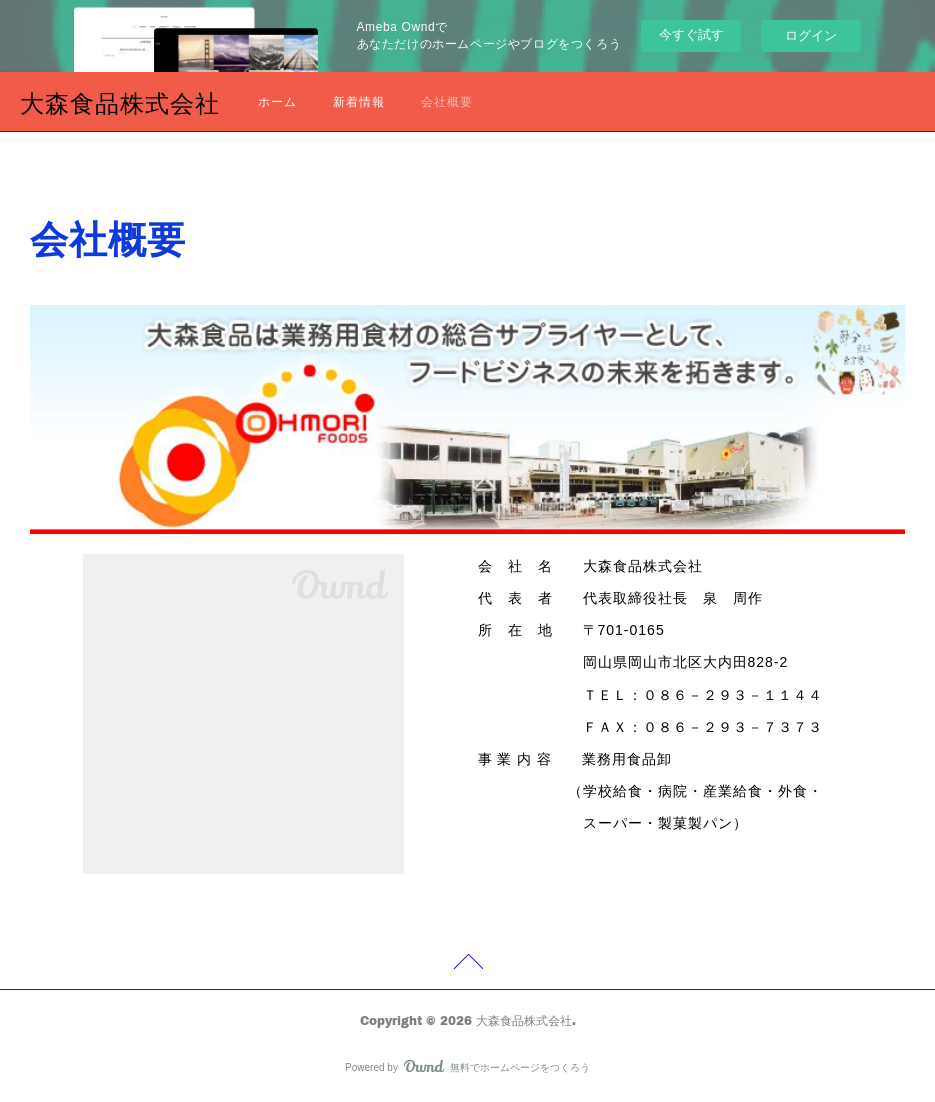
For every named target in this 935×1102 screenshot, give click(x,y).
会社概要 (447, 101)
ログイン (811, 35)
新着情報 (359, 101)
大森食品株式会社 (120, 102)
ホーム (277, 101)
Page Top (467, 965)
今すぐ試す (691, 34)
